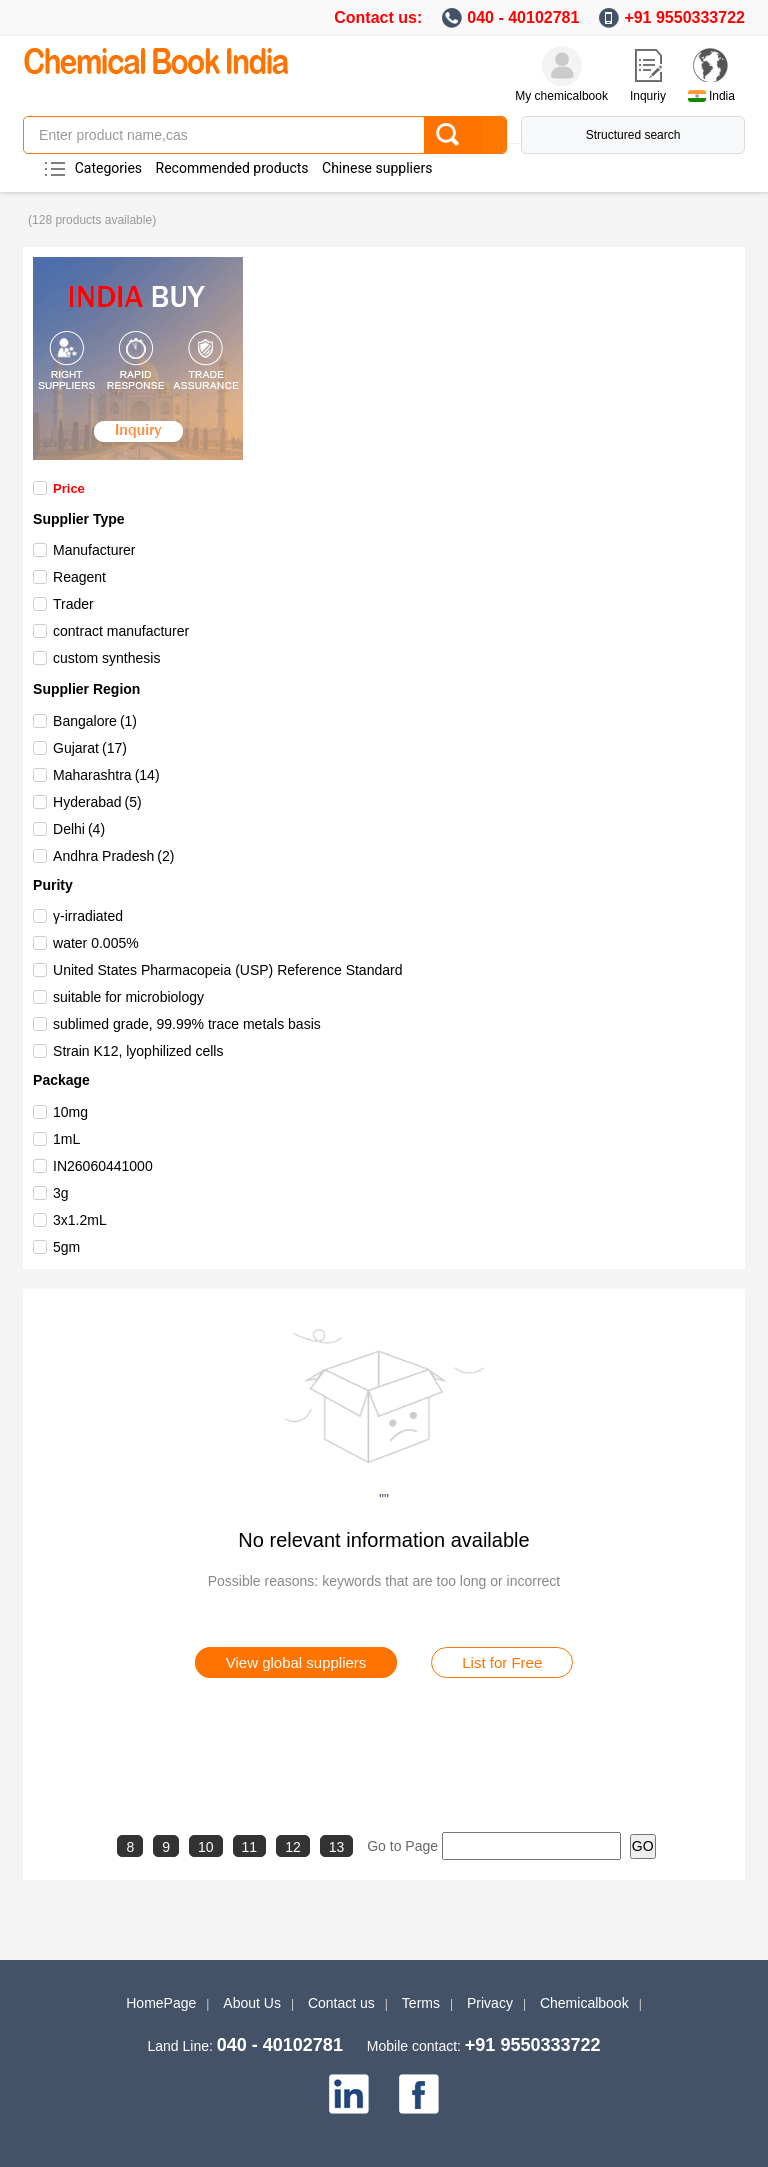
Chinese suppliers (377, 168)
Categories (108, 168)
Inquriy (648, 96)
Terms (421, 2003)
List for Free (502, 1662)
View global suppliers (296, 1662)
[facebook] (419, 2094)
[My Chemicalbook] (562, 66)
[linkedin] (349, 2094)
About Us (252, 2003)
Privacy (490, 2003)
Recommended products (232, 168)
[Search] (465, 135)
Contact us (341, 2003)
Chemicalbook (584, 2003)
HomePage (161, 2003)
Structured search (633, 135)
